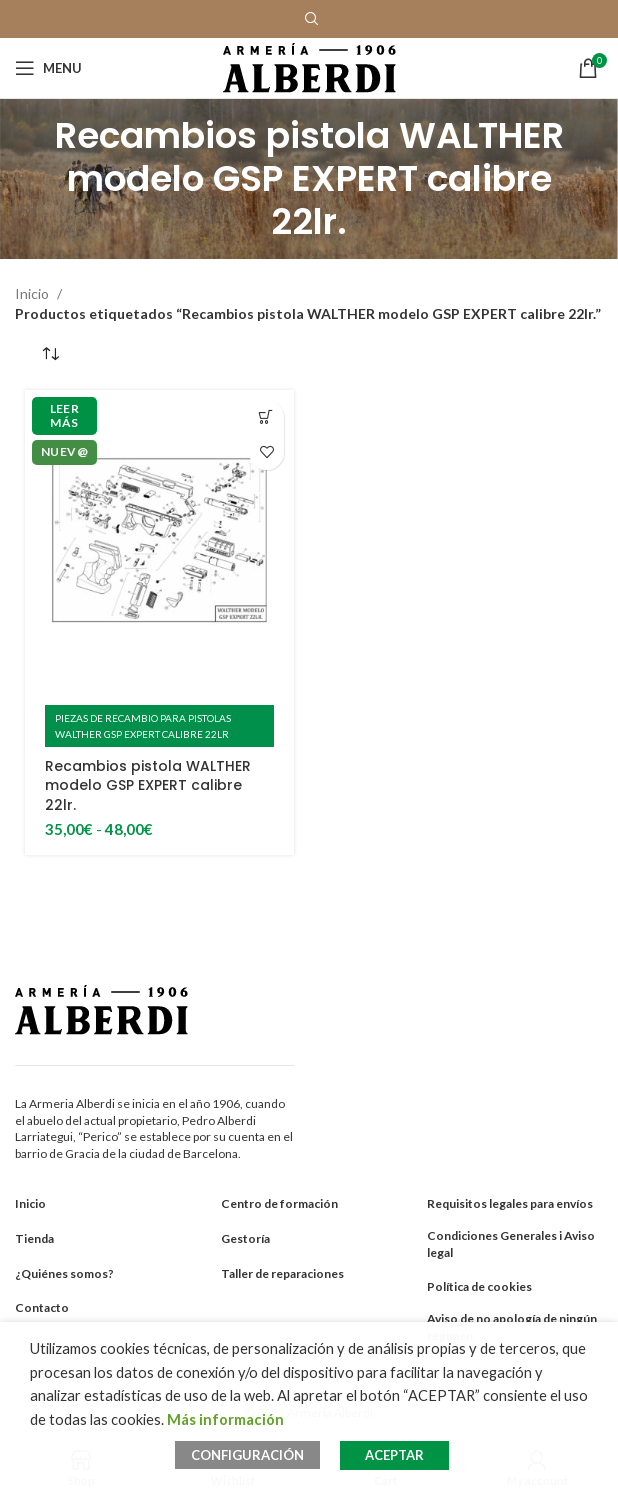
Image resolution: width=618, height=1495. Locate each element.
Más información (225, 1419)
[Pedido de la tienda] (50, 354)
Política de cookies (479, 1286)
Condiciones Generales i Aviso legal (511, 1244)
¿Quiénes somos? (64, 1273)
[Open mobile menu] (48, 68)
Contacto (42, 1307)
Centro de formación (279, 1203)
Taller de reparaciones (282, 1273)
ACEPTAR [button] (394, 1455)
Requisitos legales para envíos (510, 1203)
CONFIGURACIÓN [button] (247, 1455)
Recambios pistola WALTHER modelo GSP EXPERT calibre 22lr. (148, 785)
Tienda (34, 1238)
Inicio (33, 293)
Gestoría (245, 1238)
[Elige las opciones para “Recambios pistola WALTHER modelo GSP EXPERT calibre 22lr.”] (266, 417)
